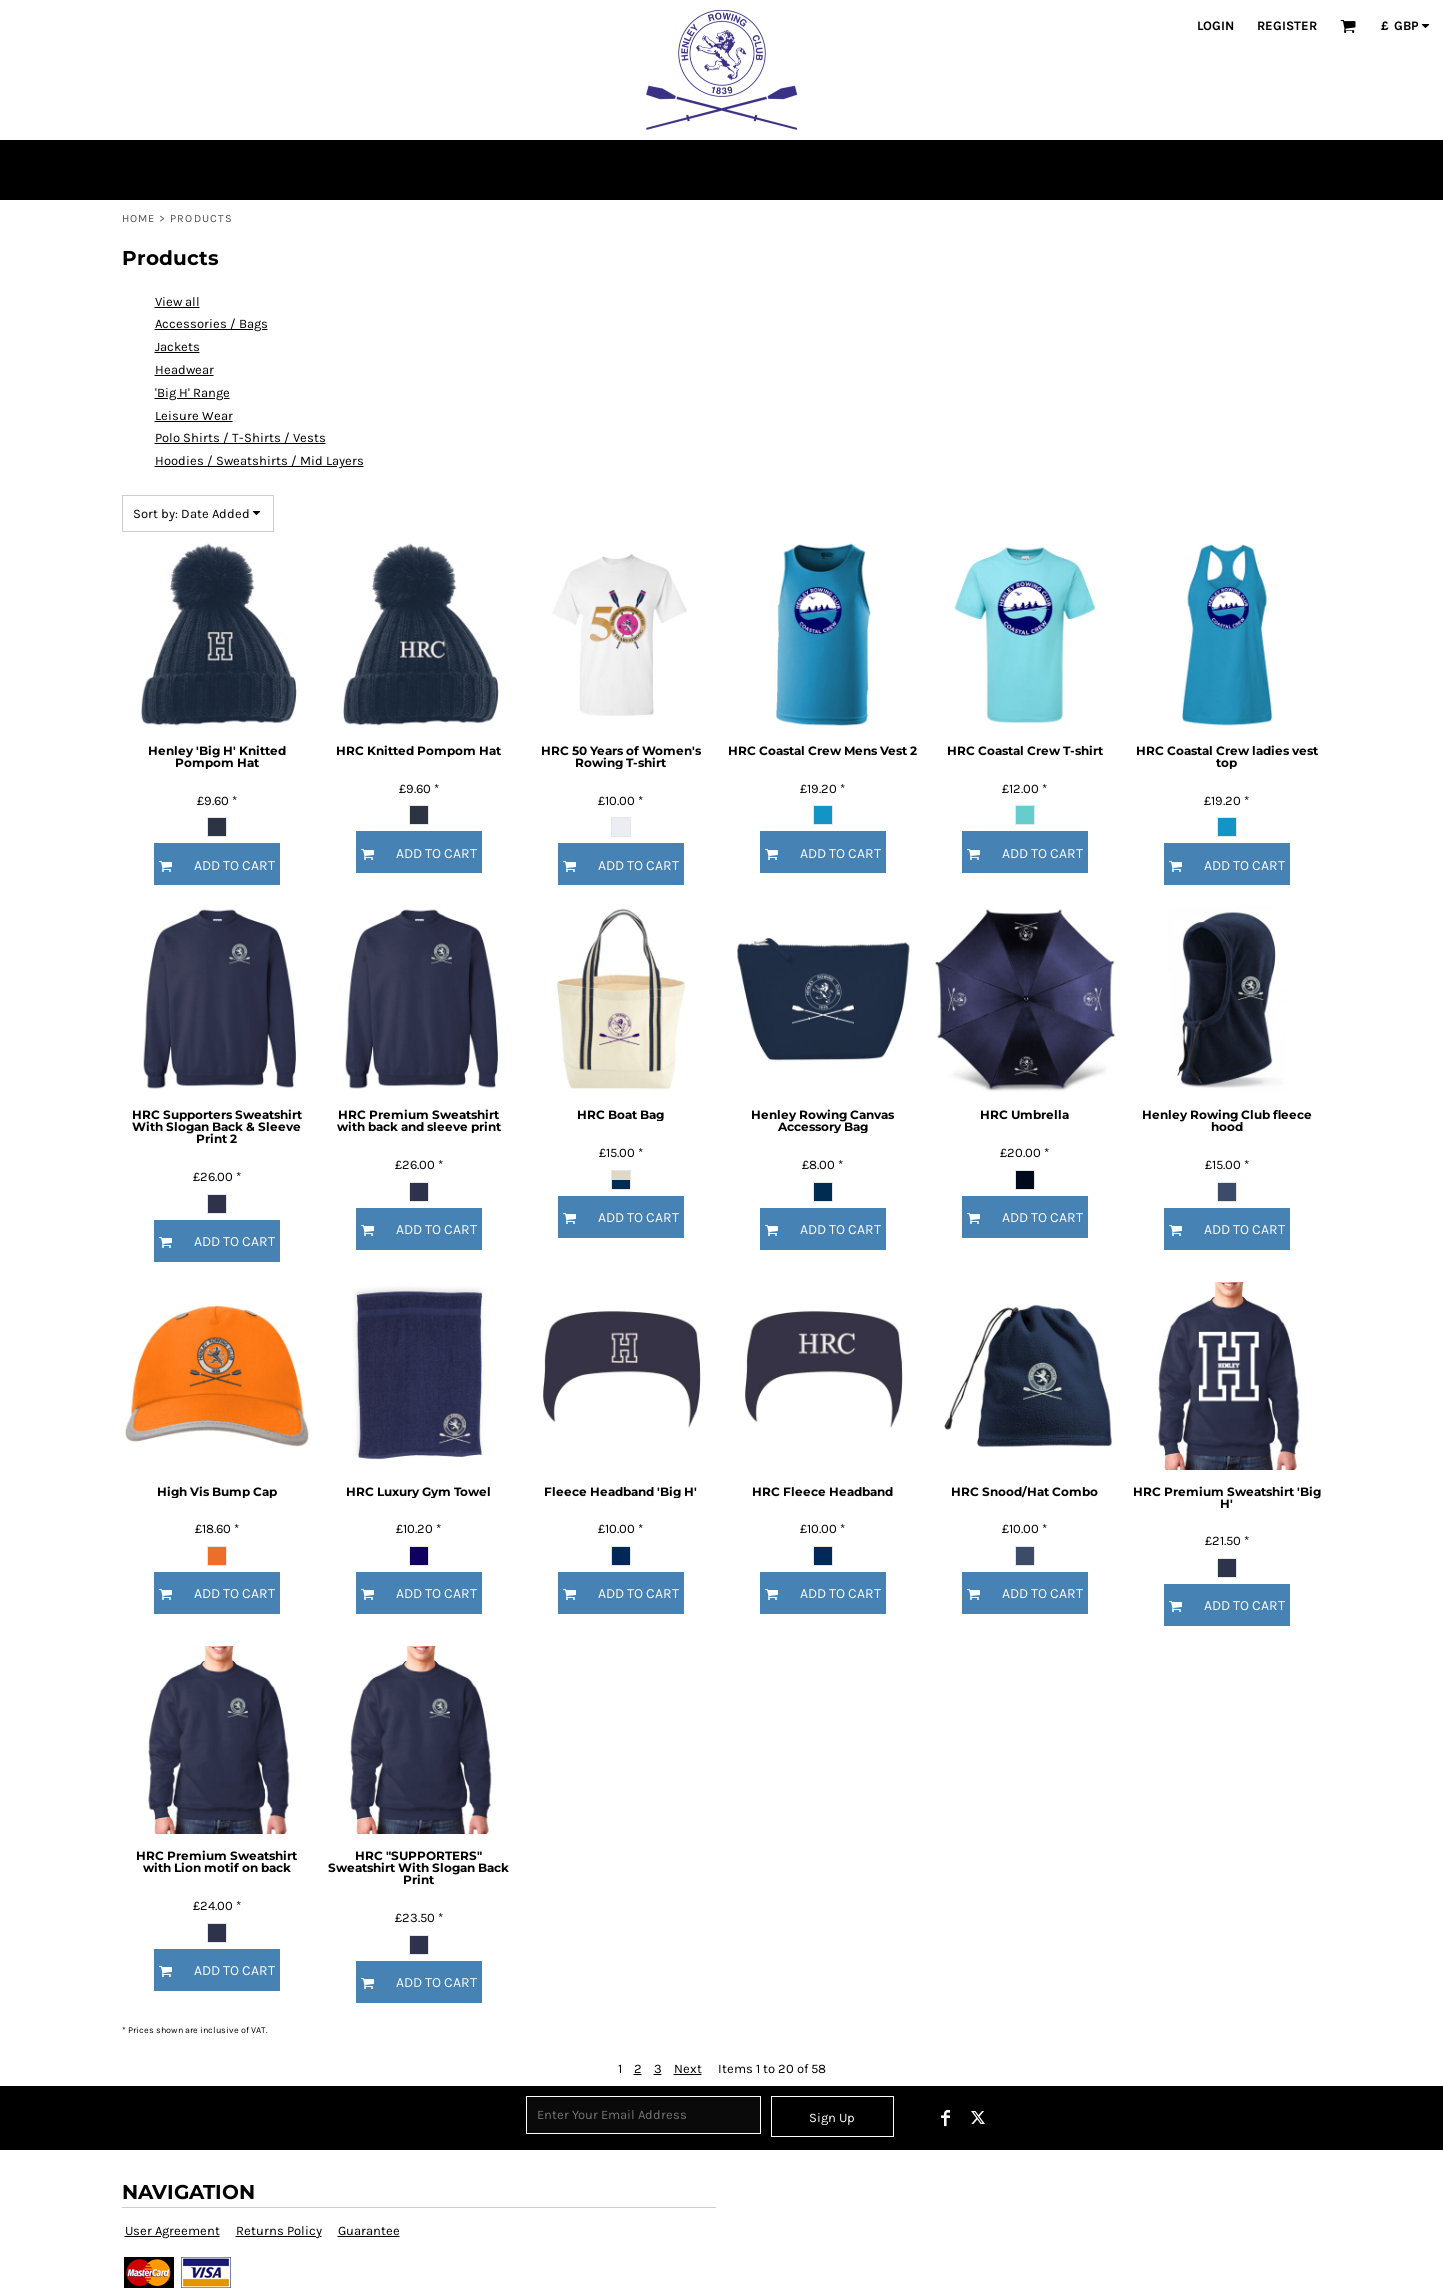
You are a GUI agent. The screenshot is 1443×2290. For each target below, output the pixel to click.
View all (177, 301)
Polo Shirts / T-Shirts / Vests (240, 437)
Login (1215, 25)
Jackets (177, 346)
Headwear (184, 369)
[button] (1348, 26)
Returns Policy (279, 2230)
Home (138, 218)
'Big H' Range (192, 392)
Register (1287, 25)
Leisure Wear (194, 415)
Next (688, 2068)
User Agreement (172, 2230)
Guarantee (369, 2230)
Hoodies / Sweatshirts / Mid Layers (259, 460)
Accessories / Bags (211, 323)
